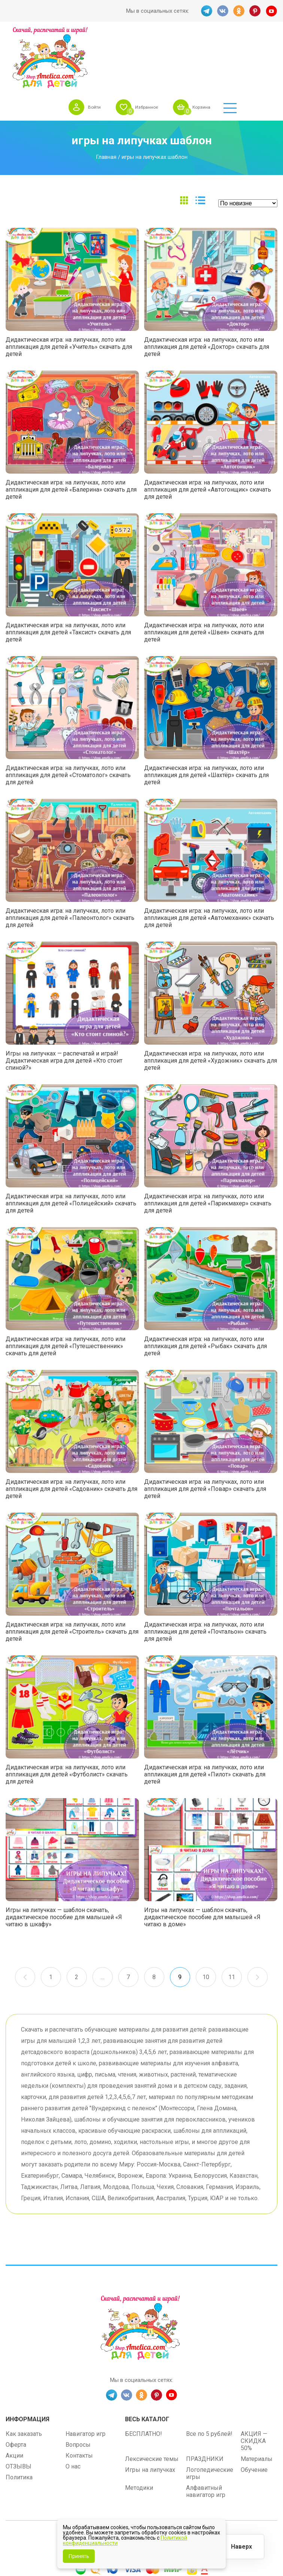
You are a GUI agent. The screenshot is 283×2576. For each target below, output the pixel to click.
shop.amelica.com (187, 2481)
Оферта (16, 2387)
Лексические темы (152, 2401)
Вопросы (78, 2387)
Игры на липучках (150, 2412)
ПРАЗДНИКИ (204, 2401)
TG (206, 10)
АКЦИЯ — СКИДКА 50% (254, 2383)
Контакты (79, 2397)
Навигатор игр (86, 2376)
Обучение (254, 2412)
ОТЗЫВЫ (18, 2408)
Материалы (257, 2401)
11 (232, 1920)
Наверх (240, 2545)
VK (222, 10)
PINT (255, 10)
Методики (139, 2430)
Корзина (240, 40)
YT (271, 10)
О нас (73, 2408)
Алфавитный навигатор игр (205, 2433)
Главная (106, 99)
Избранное (180, 40)
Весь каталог (147, 2361)
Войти (123, 40)
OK (238, 10)
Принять (79, 2556)
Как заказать (24, 2376)
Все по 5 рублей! (209, 2376)
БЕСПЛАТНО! (143, 2376)
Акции (14, 2397)
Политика (19, 2419)
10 (206, 1920)
